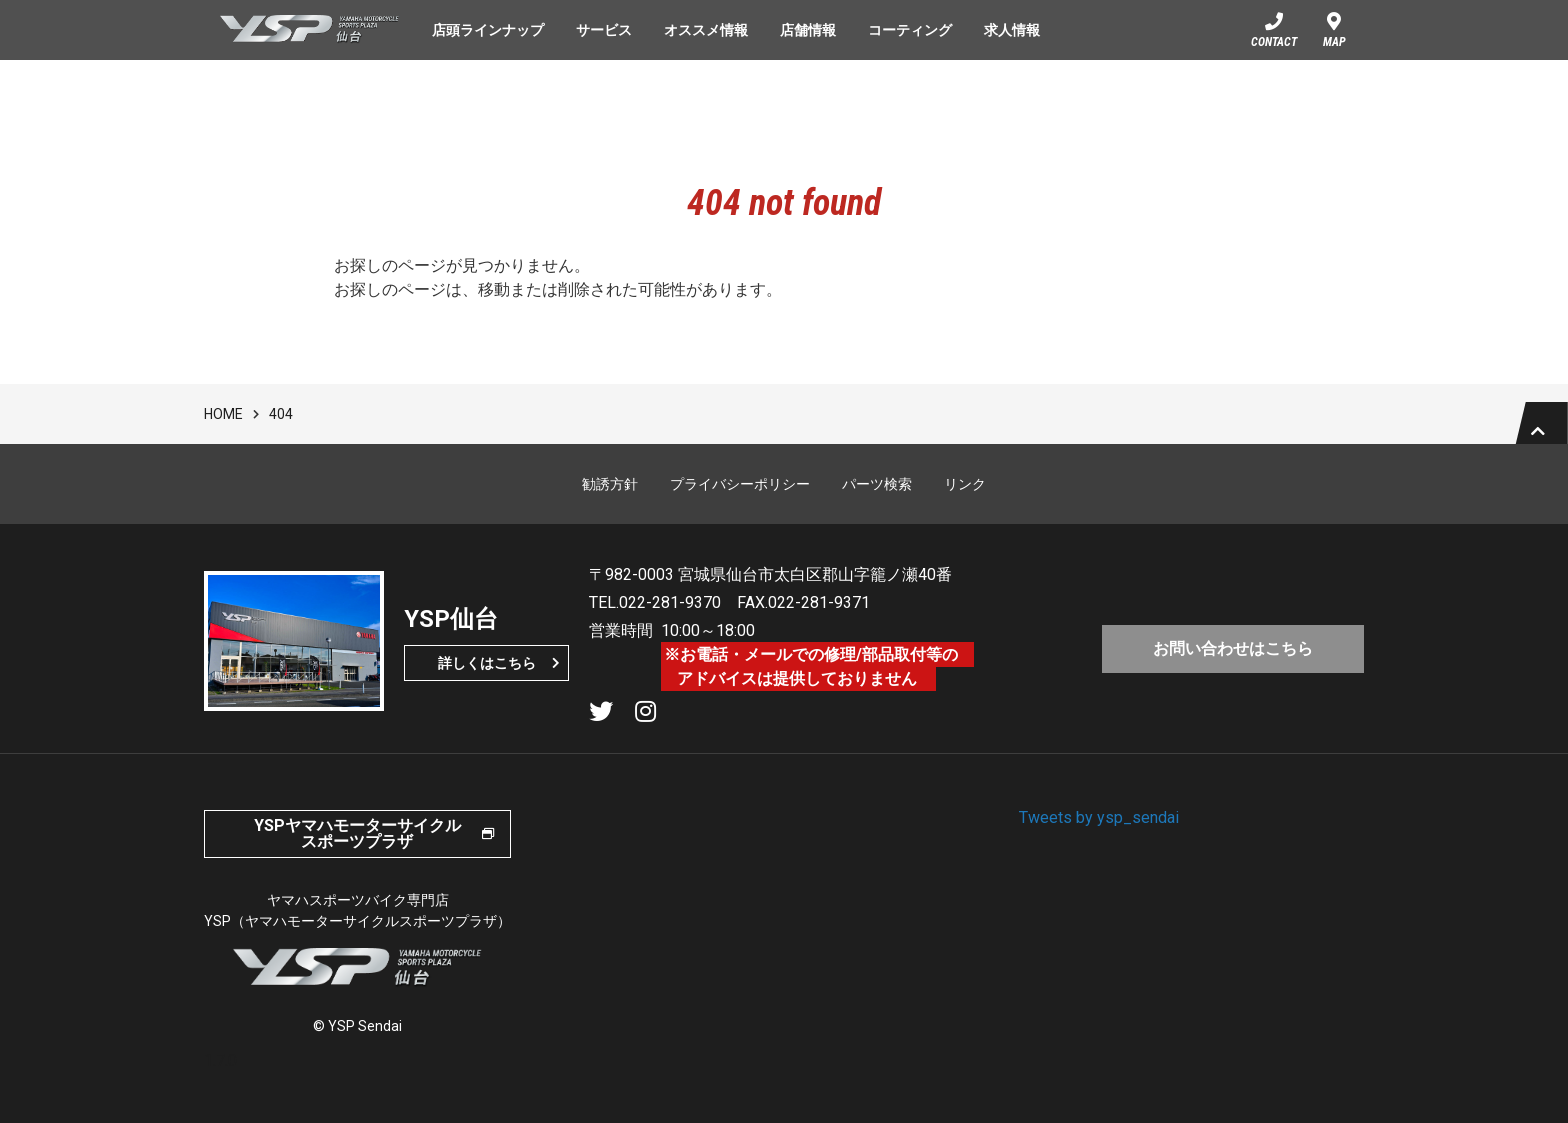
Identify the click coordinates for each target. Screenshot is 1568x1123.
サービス (604, 30)
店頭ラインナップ (488, 30)
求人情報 (1012, 30)
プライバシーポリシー (740, 502)
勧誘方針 (610, 502)
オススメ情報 (706, 30)
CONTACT (1274, 42)
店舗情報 (808, 30)
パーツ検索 (877, 502)
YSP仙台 (310, 30)
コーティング (910, 30)
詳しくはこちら (487, 681)
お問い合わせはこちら (1233, 662)
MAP (1334, 42)
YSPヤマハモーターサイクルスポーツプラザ (357, 851)
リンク (965, 502)
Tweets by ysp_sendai (1099, 835)
